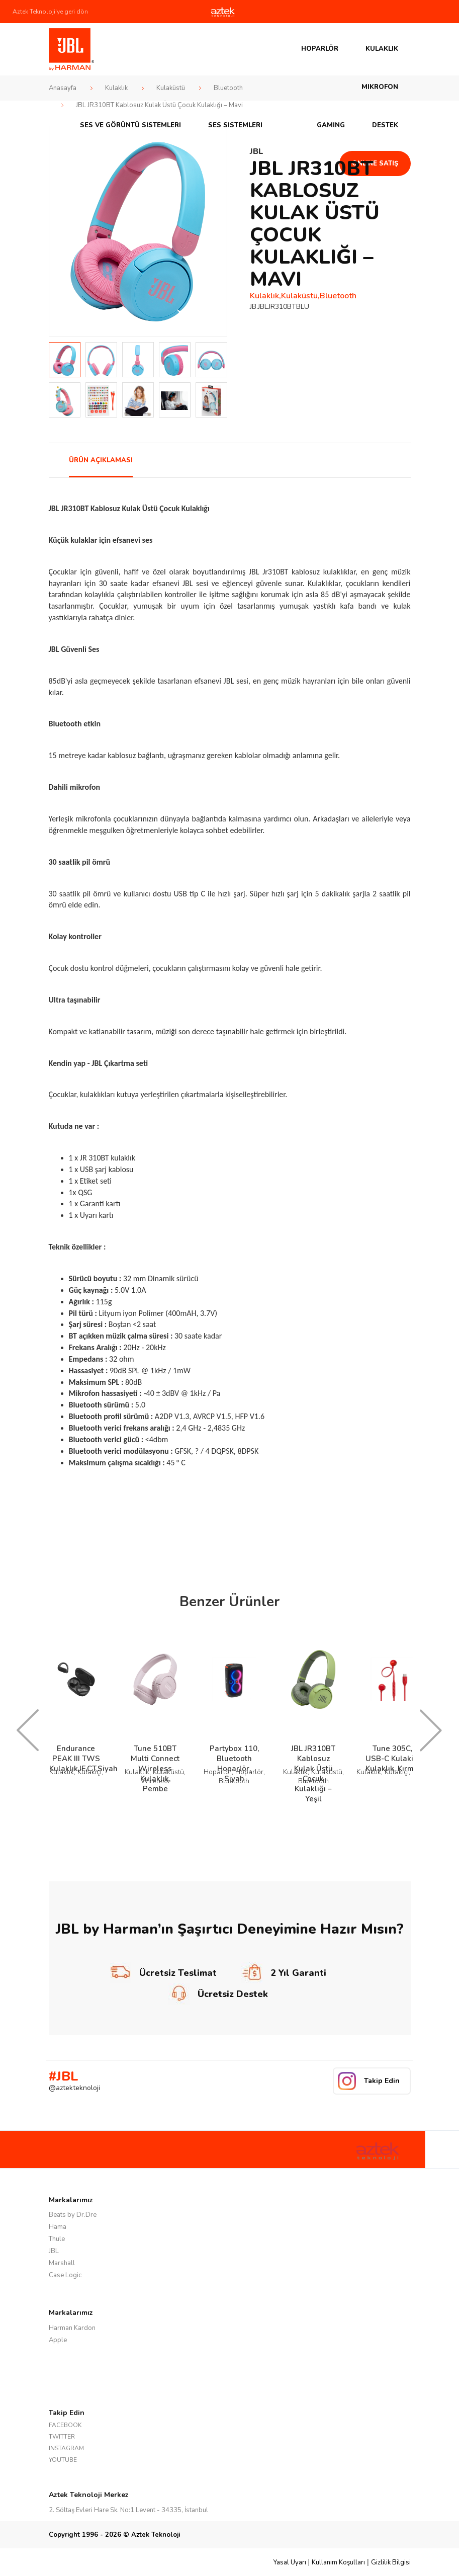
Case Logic (65, 2275)
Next (214, 231)
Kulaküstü (170, 88)
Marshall (62, 2263)
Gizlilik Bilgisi (391, 2562)
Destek (385, 125)
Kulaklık (381, 48)
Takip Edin (382, 2081)
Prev (62, 231)
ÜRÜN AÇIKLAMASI (101, 460)
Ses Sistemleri (235, 125)
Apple (58, 2340)
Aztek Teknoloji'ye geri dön (50, 12)
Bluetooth (228, 88)
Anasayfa (62, 88)
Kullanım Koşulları (338, 2562)
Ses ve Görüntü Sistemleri (130, 125)
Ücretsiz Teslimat (163, 1972)
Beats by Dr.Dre (73, 2214)
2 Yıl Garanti (283, 1972)
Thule (57, 2238)
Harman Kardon (72, 2328)
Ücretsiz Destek (218, 1994)
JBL (54, 2251)
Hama (57, 2226)
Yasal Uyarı (289, 2562)
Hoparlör (319, 48)
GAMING (331, 125)
